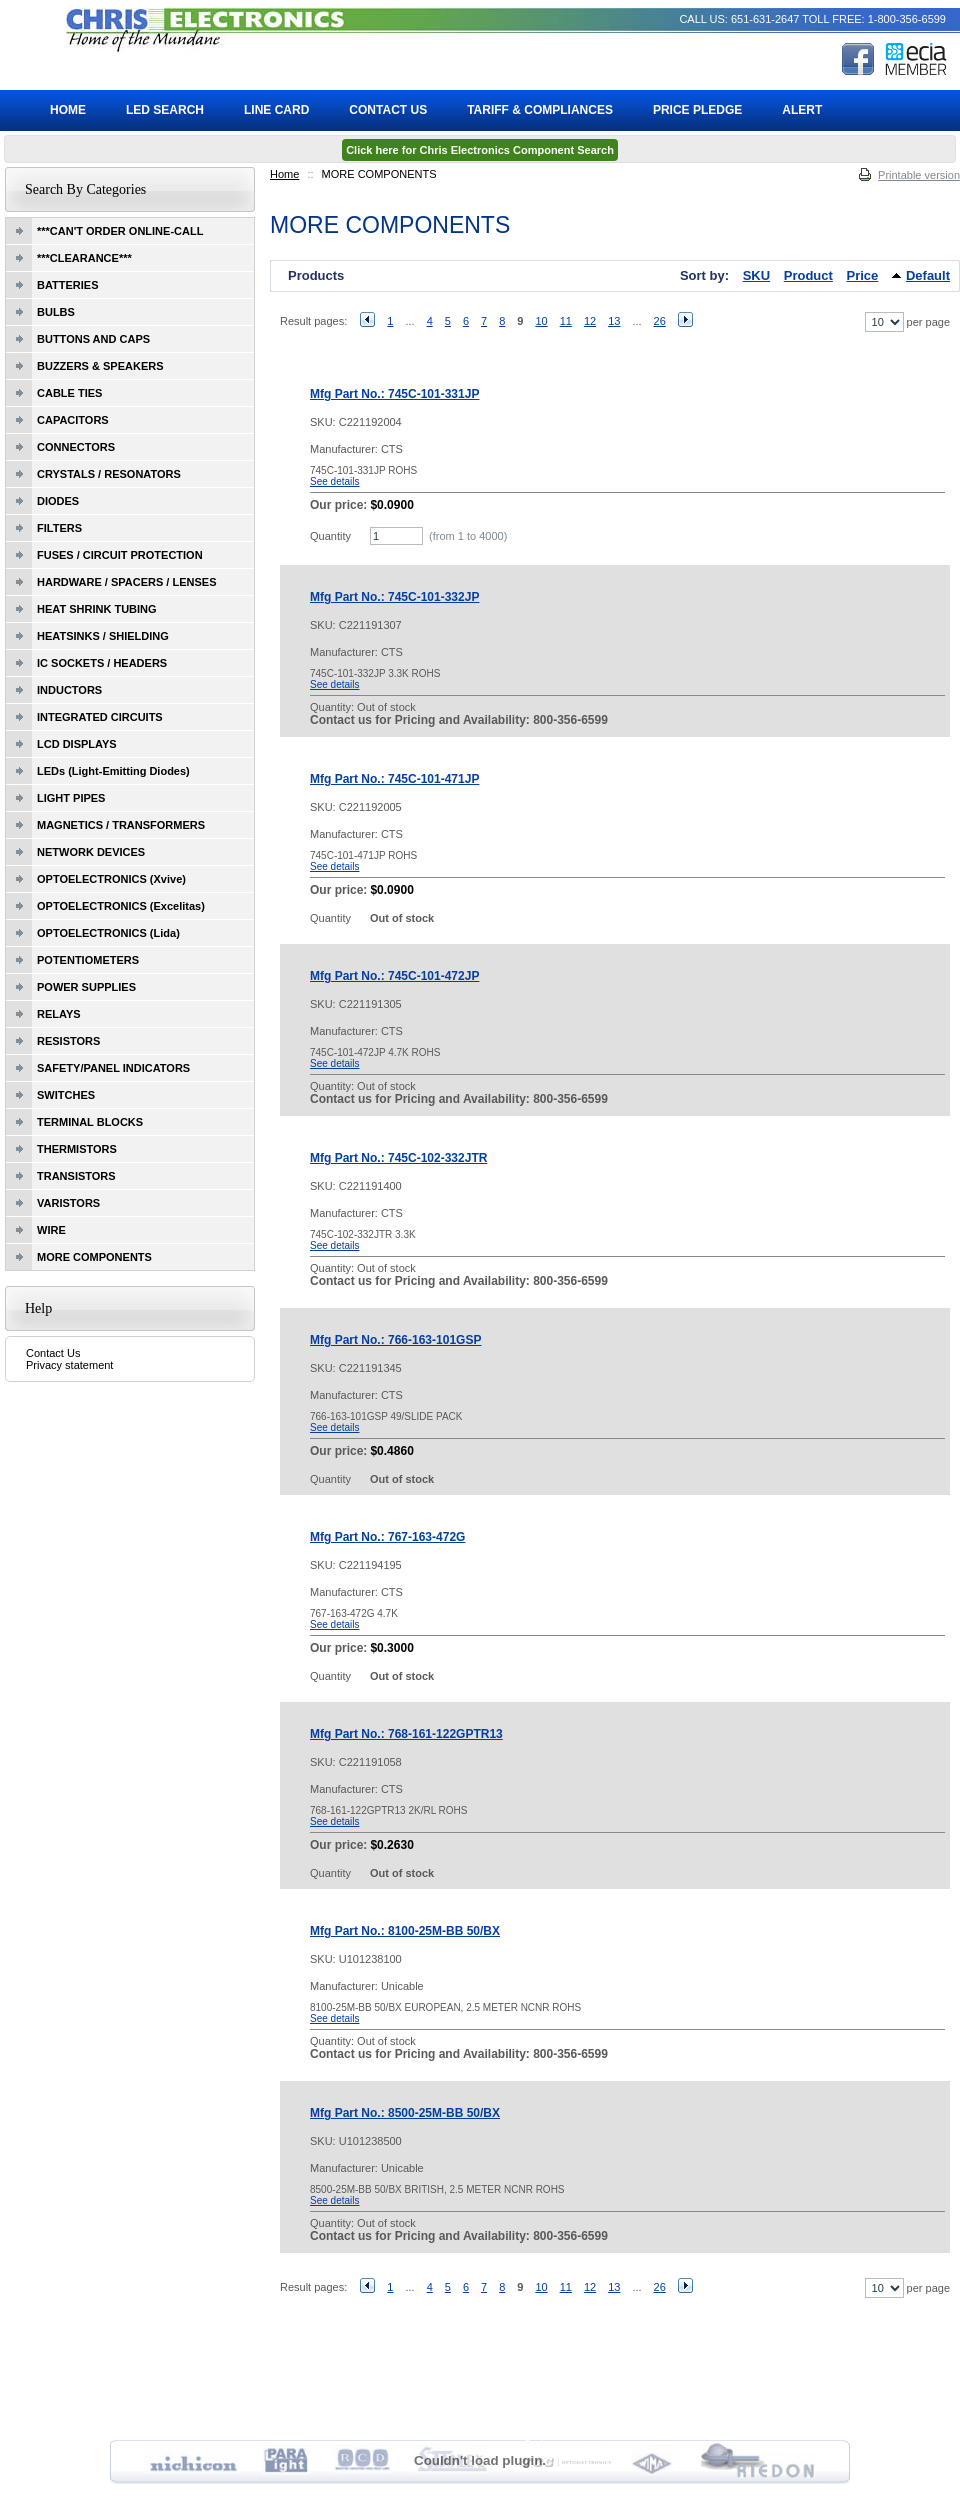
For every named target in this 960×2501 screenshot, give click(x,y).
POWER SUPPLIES (86, 987)
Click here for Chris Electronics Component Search (480, 150)
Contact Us (53, 1353)
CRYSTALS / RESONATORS (109, 474)
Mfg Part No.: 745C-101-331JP (394, 394)
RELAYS (59, 1014)
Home (284, 174)
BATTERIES (68, 285)
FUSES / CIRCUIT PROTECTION (120, 555)
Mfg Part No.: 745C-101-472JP (394, 976)
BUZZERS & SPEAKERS (100, 366)
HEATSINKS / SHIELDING (103, 636)
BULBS (56, 312)
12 (590, 321)
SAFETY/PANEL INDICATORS (113, 1068)
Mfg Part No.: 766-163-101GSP (395, 1340)
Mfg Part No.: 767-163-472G (387, 1537)
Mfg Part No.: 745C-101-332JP (394, 597)
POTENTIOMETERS (88, 960)
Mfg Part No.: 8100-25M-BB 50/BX (405, 1931)
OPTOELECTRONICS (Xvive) (111, 879)
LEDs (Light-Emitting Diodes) (113, 771)
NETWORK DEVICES (91, 852)
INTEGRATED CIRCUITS (100, 717)
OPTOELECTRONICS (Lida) (108, 933)
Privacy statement (69, 1365)
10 (541, 321)
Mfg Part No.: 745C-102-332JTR (398, 1158)
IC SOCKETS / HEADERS (102, 663)
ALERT (802, 110)
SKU (756, 275)
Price (863, 275)
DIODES (58, 501)
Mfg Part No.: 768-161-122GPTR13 (406, 1734)
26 (660, 321)
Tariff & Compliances (540, 110)
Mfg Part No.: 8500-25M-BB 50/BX (405, 2113)
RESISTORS (68, 1041)
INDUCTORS (69, 690)
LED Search (165, 110)
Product (808, 275)
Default (928, 275)
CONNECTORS (76, 447)
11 (566, 321)
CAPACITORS (73, 420)
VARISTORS (68, 1203)
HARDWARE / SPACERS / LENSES (127, 582)
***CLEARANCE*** (84, 258)
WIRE (51, 1230)
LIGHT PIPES (71, 798)
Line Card (276, 110)
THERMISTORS (77, 1149)
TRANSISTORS (76, 1176)
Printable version (919, 175)
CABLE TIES (69, 393)
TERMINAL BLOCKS (90, 1122)
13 (614, 321)
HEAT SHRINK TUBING (97, 609)
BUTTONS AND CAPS (93, 339)
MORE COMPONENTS (94, 1257)
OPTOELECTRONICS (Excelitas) (121, 906)
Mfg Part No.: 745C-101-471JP (394, 779)
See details (334, 481)
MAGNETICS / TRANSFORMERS (121, 825)
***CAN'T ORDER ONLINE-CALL (120, 231)
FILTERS (59, 528)
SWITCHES (66, 1095)
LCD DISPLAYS (77, 744)
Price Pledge (697, 110)
